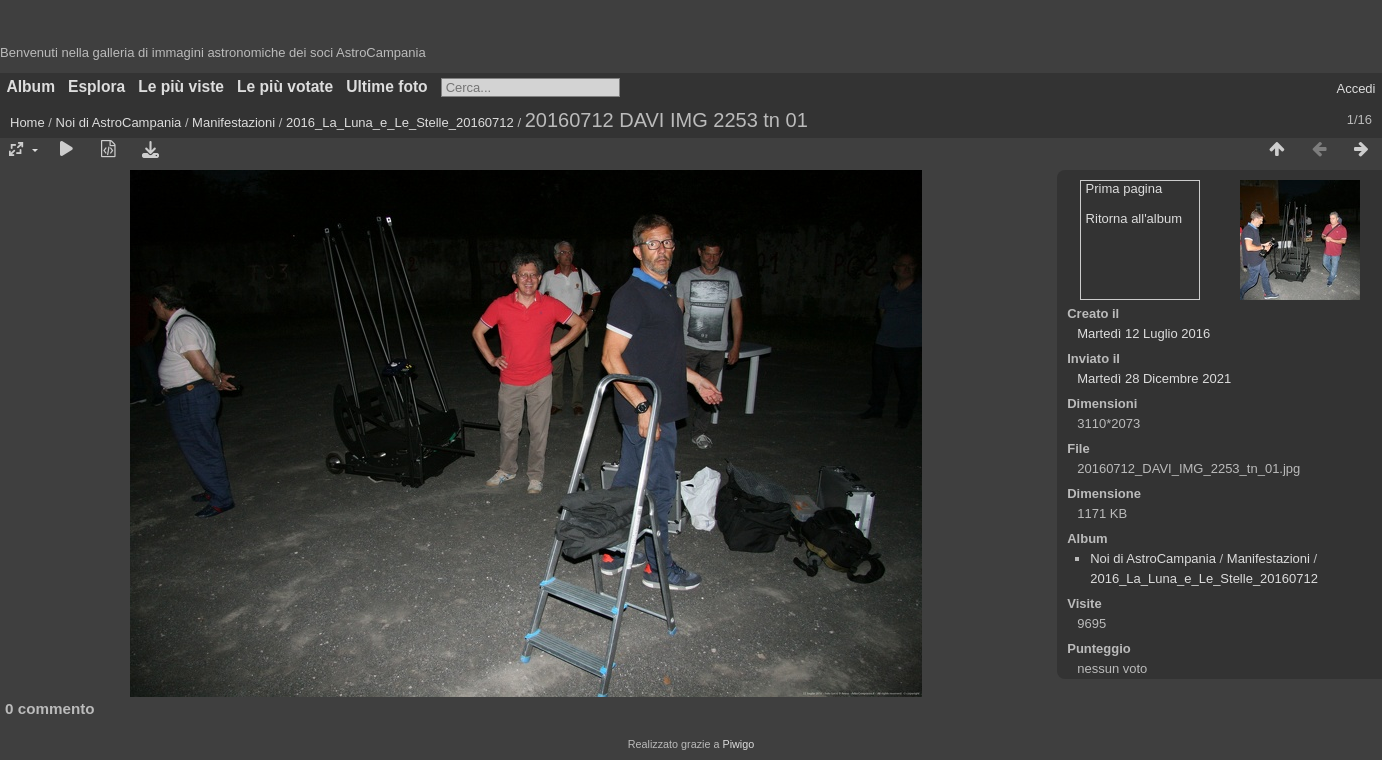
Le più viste (181, 86)
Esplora (96, 86)
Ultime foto (386, 86)
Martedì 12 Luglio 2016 (1143, 333)
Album (31, 86)
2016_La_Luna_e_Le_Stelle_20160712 (400, 122)
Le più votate (285, 86)
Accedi (1355, 88)
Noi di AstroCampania (119, 122)
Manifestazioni (233, 122)
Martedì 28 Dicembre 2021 (1154, 378)
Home (27, 122)
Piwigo (738, 744)
